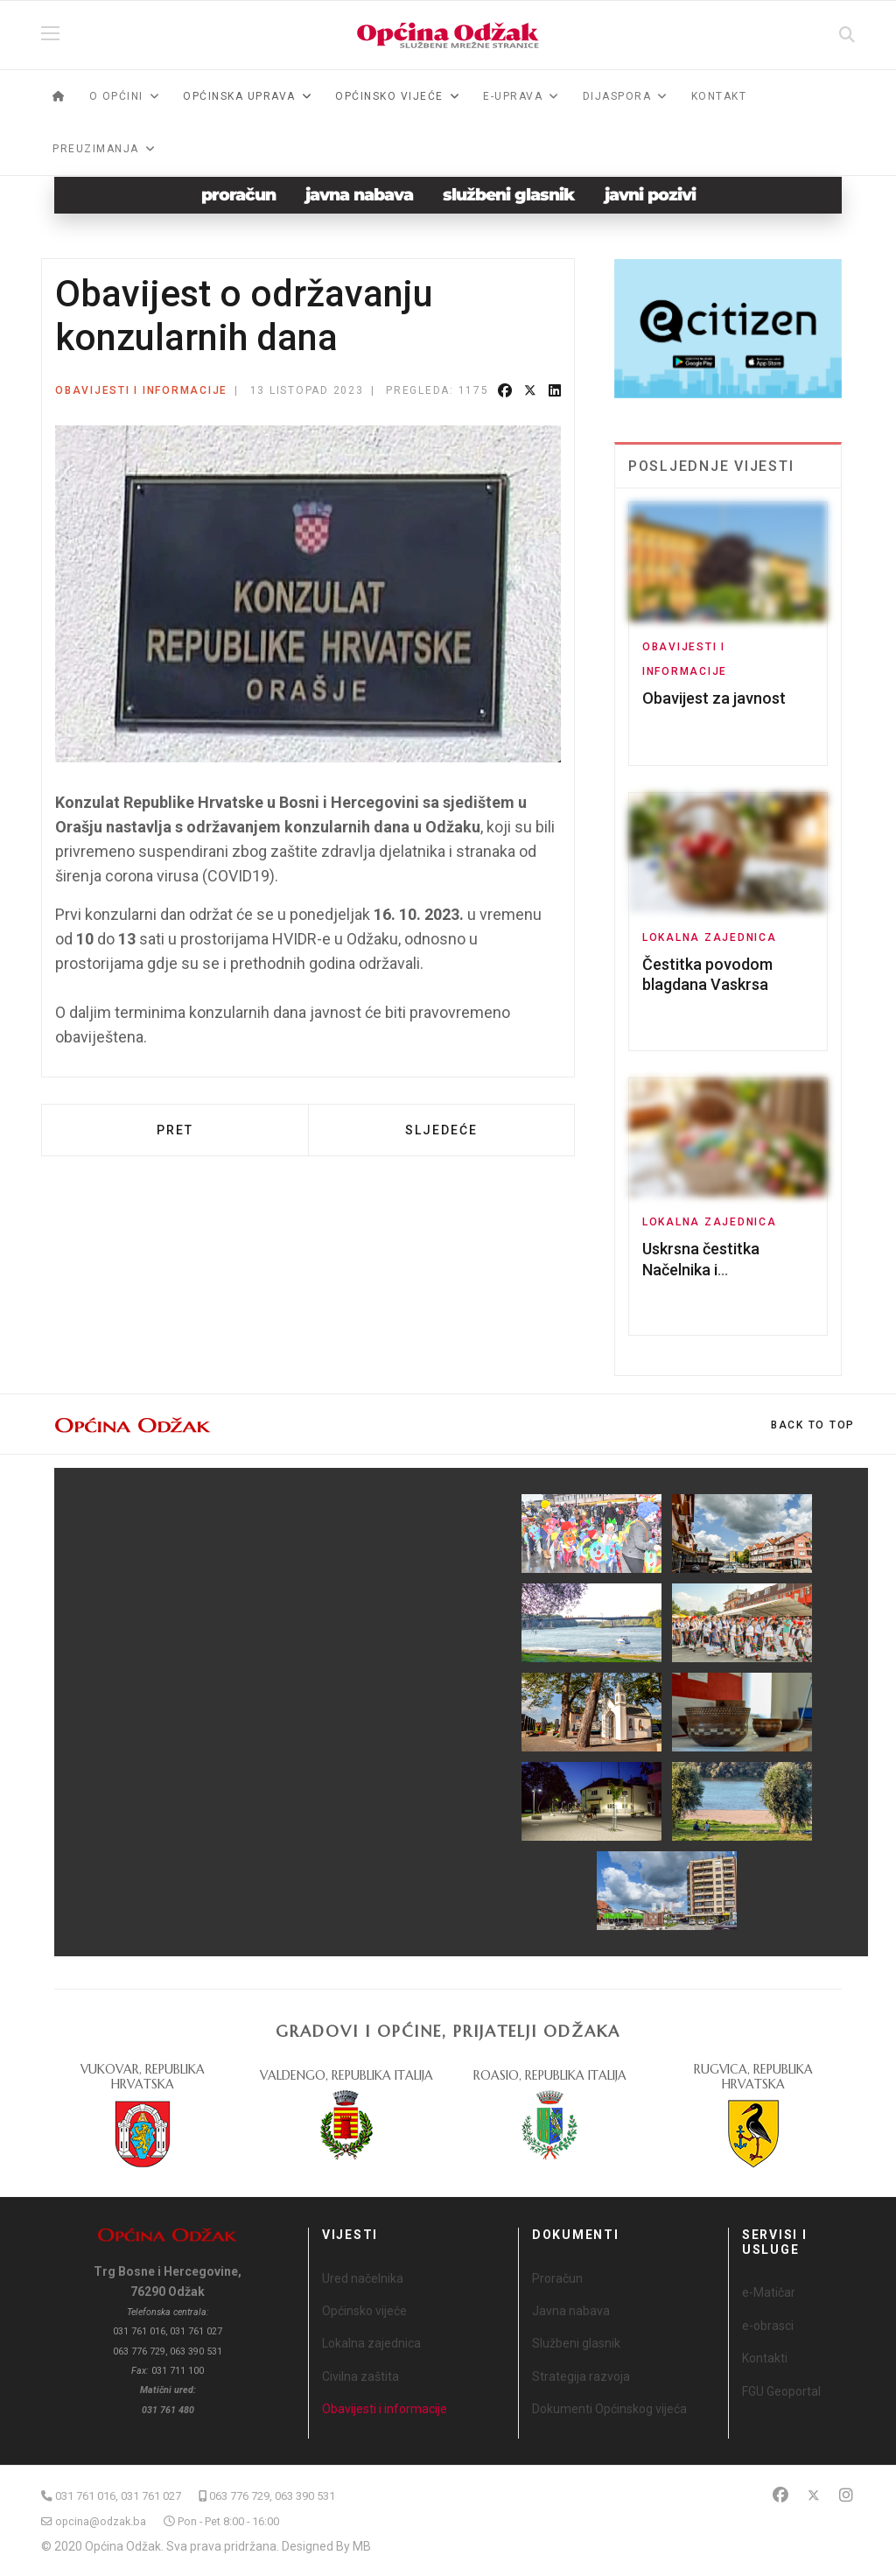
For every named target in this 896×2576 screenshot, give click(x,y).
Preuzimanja (95, 149)
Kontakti (765, 2358)
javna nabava (359, 195)
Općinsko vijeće (364, 2311)
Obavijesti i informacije (141, 390)
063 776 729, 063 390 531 (272, 2495)
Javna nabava (571, 2311)
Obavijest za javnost (714, 698)
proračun (238, 195)
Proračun (557, 2278)
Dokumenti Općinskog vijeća (609, 2409)
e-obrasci (768, 2326)
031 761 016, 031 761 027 (118, 2495)
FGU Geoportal (781, 2391)
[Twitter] (814, 2495)
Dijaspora (617, 96)
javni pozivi (650, 195)
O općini (116, 96)
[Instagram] (846, 2495)
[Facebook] (780, 2495)
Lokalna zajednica (709, 937)
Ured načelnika (362, 2278)
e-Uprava (512, 96)
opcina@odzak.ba (100, 2521)
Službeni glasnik (576, 2343)
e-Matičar (768, 2292)
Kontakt (719, 96)
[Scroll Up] (813, 1425)
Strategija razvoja (581, 2376)
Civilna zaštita (360, 2376)
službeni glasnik (509, 195)
